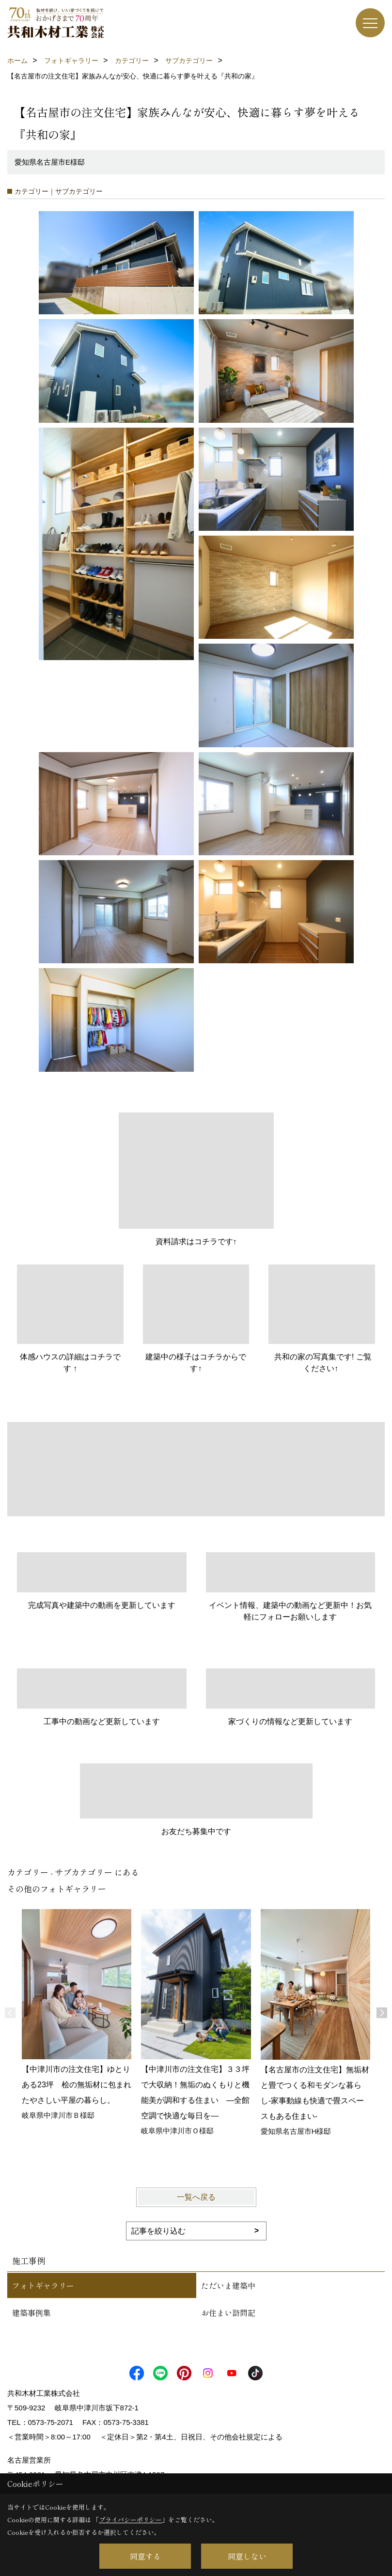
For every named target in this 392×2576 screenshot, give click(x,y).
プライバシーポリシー (130, 2519)
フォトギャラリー (43, 2285)
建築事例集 (31, 2312)
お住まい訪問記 (228, 2312)
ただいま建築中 (228, 2285)
